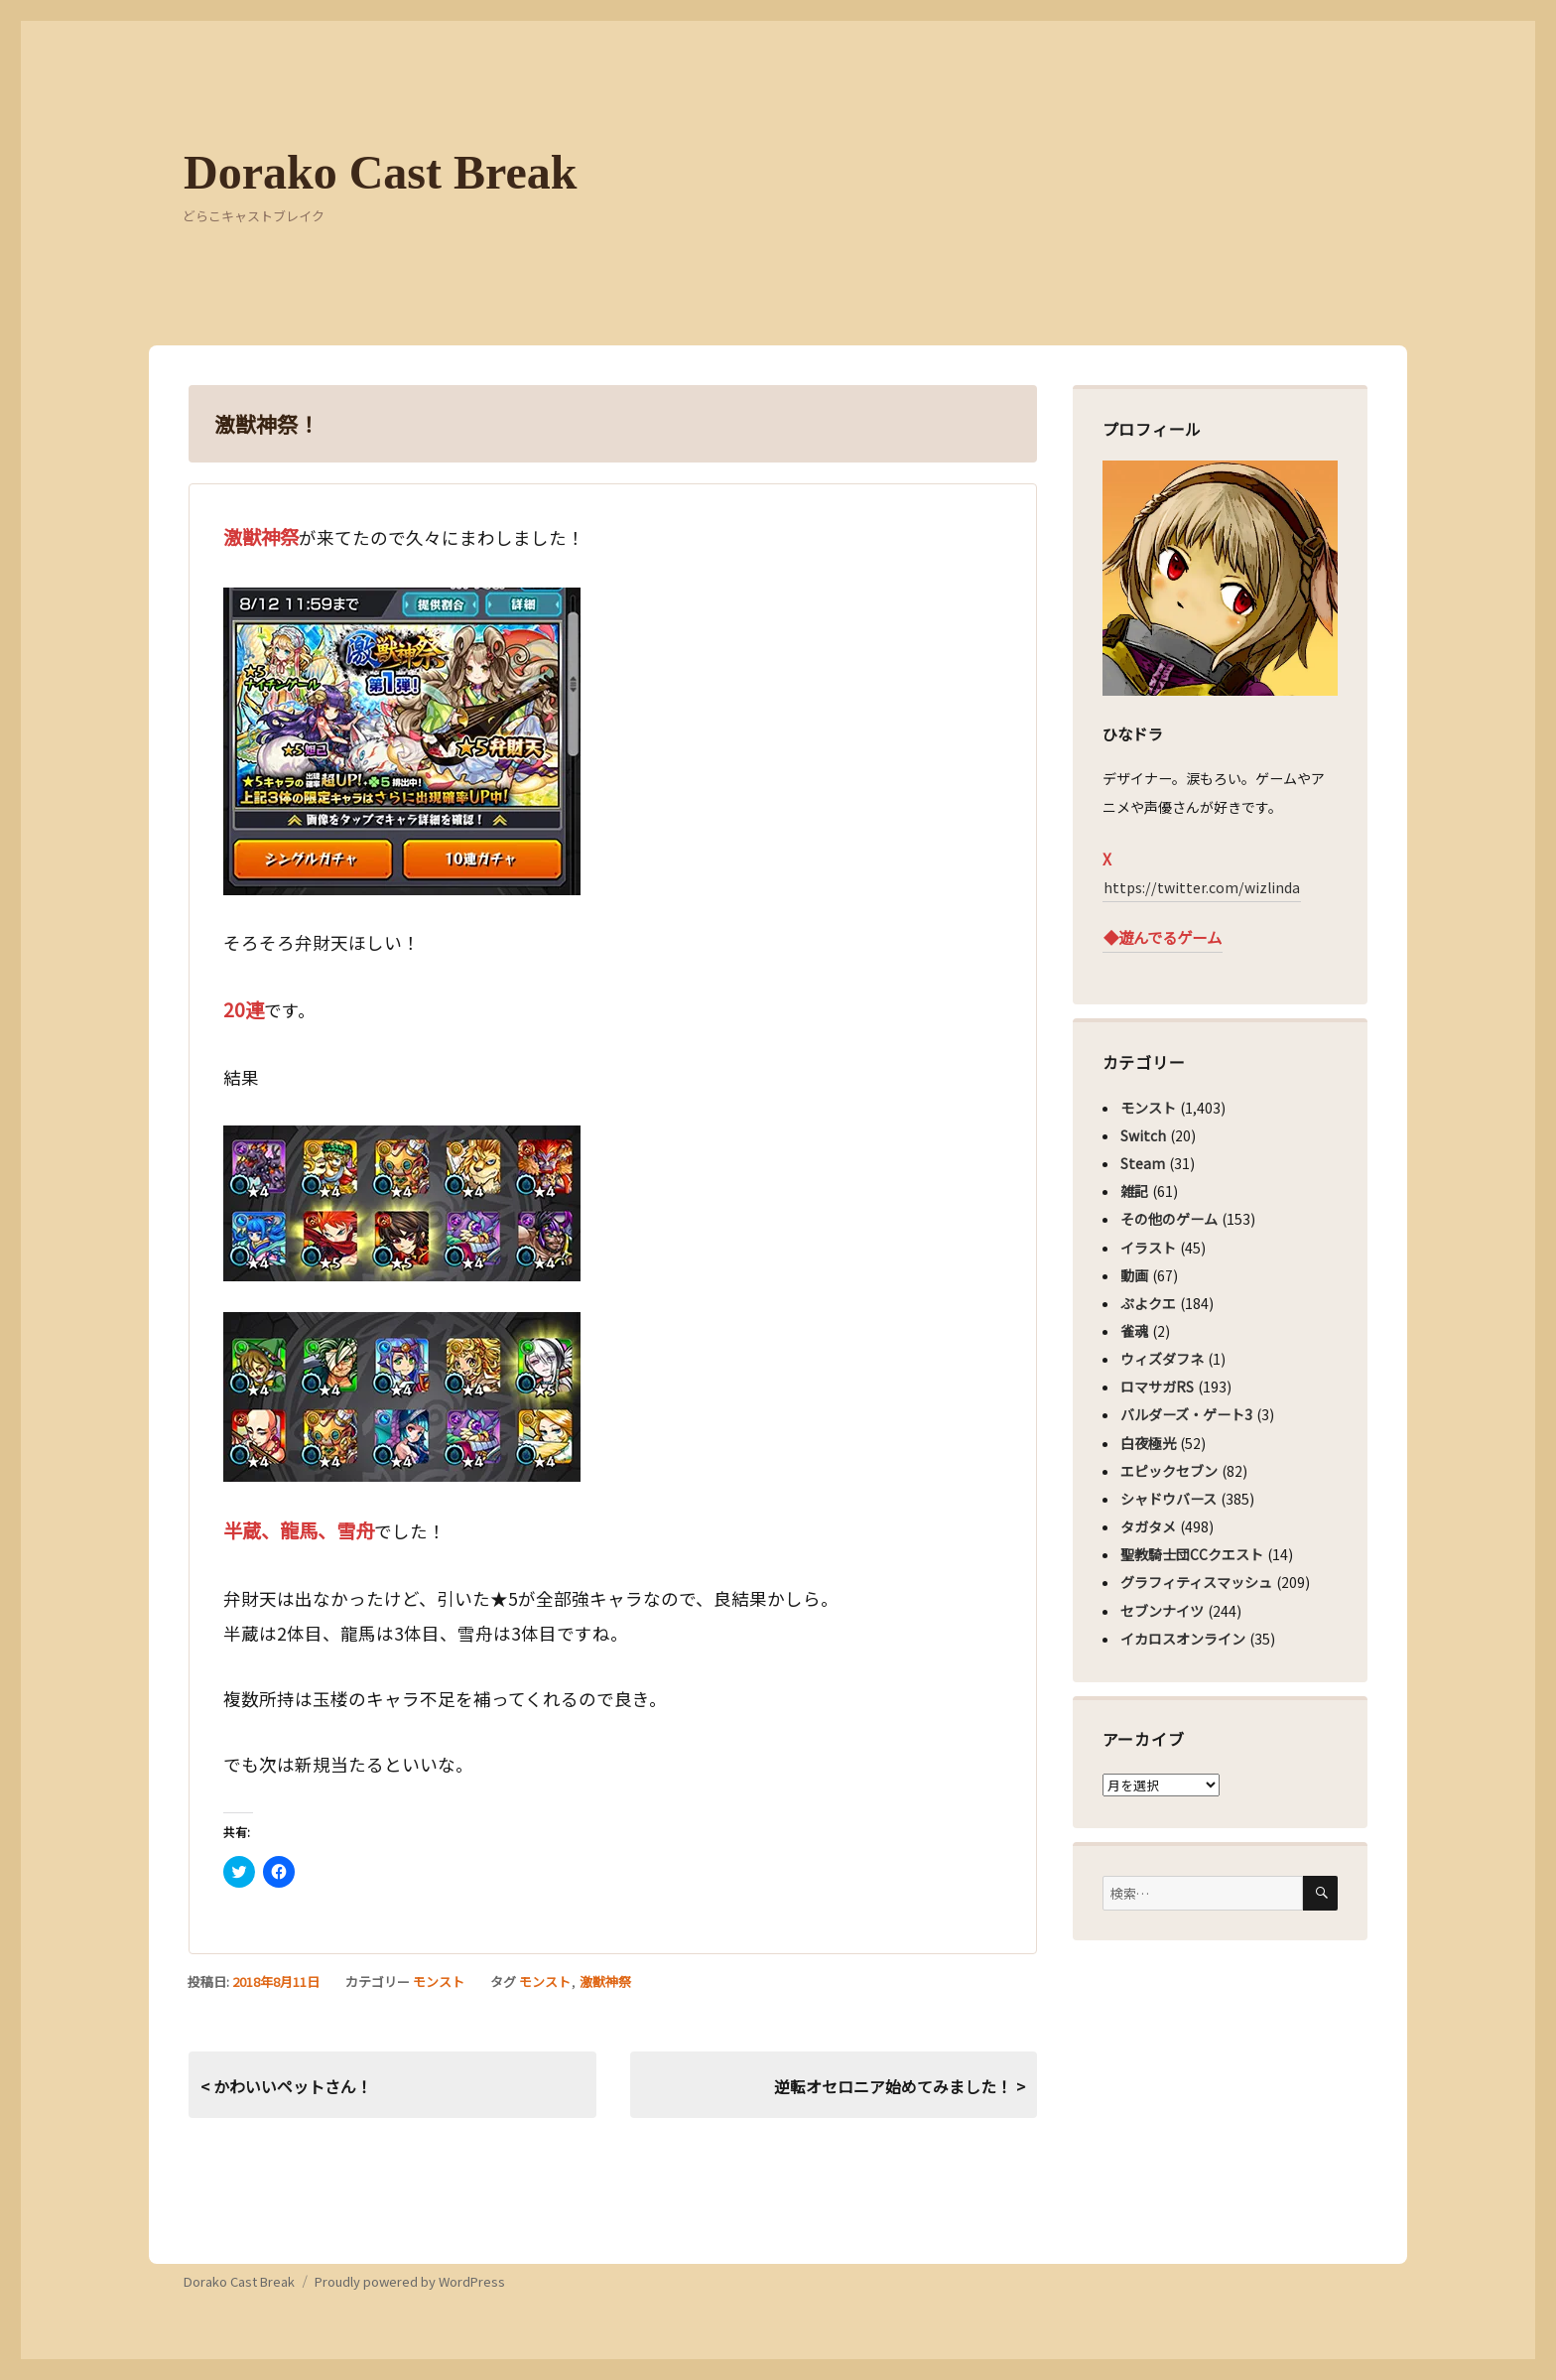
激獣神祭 (605, 1981)
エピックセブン (1169, 1471)
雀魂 (1134, 1331)
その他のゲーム (1169, 1219)
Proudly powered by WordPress (410, 2281)
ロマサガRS (1157, 1386)
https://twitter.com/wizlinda (1201, 887)
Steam (1142, 1163)
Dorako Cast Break (380, 172)
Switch (1143, 1135)
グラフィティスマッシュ (1196, 1582)
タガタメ (1148, 1526)
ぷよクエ (1148, 1303)
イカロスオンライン (1182, 1639)
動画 (1134, 1275)
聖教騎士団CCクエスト (1191, 1554)
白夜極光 (1148, 1443)
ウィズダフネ (1162, 1359)
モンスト (438, 1981)
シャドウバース (1168, 1499)
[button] (402, 741)
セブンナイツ (1162, 1611)
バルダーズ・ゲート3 (1186, 1414)
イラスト (1148, 1247)
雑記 (1134, 1191)
